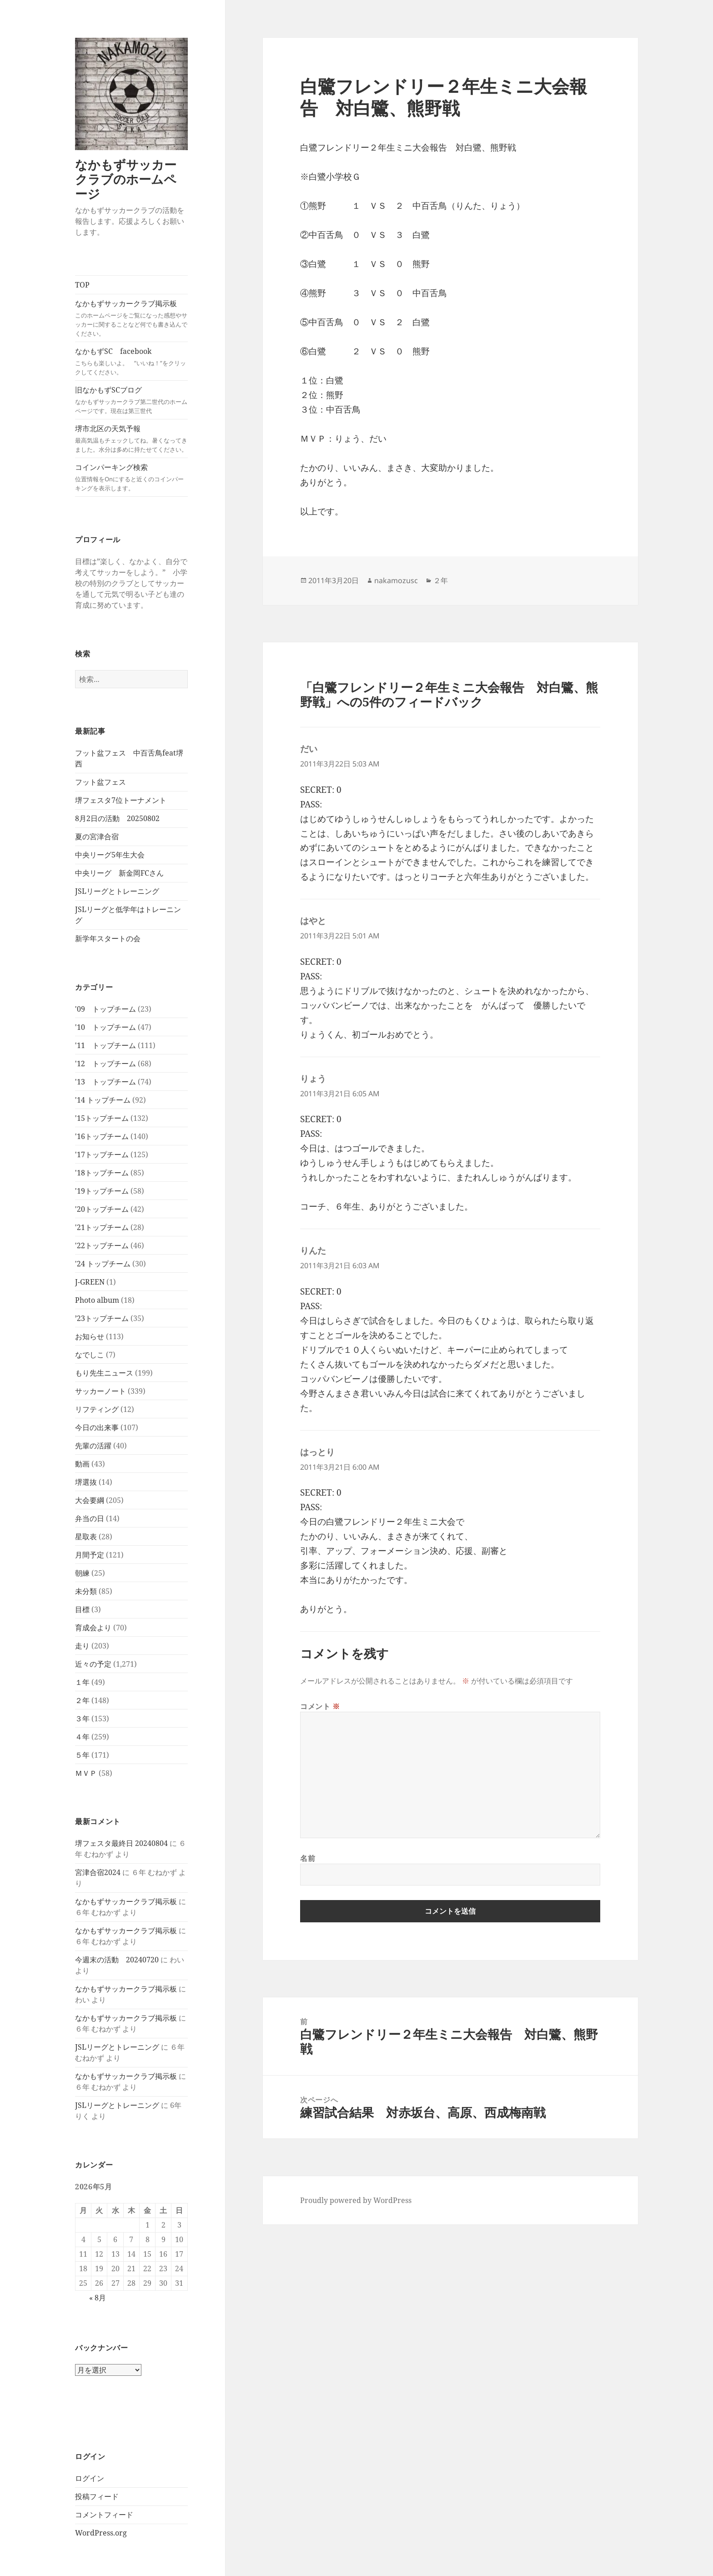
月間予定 (89, 1555)
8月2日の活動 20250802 (117, 818)
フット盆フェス (100, 782)
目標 (82, 1609)
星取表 (86, 1537)
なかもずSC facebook (131, 361)
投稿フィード (97, 2496)
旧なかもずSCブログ (131, 400)
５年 (82, 1755)
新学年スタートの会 (108, 938)
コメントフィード (104, 2515)
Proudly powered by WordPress (356, 2200)
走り (82, 1646)
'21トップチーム (102, 1227)
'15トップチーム (102, 1118)
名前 (307, 1858)
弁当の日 (89, 1518)
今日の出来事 (97, 1427)
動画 (82, 1464)
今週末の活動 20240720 (117, 1960)
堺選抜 (86, 1482)
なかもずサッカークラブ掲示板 (131, 318)
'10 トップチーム (105, 1027)
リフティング (97, 1409)
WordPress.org (101, 2533)
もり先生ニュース (104, 1373)
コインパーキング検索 (131, 477)
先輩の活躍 (93, 1446)
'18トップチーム (102, 1173)
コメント (320, 1706)
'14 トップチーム (103, 1100)
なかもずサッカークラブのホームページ (125, 179)
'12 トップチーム (105, 1064)
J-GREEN (90, 1282)
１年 (82, 1682)
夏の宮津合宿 (97, 837)
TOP (82, 285)
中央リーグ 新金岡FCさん (119, 873)
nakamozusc (396, 580)
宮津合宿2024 (98, 1872)
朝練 (82, 1573)
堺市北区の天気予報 (131, 438)
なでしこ (89, 1355)
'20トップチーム (102, 1209)
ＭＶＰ (86, 1773)
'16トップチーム (102, 1136)
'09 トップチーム (105, 1009)
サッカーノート (100, 1391)
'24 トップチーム (103, 1264)
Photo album (97, 1300)
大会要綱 (89, 1500)
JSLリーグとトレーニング (117, 891)
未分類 (86, 1591)
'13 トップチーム (105, 1082)
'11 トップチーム (105, 1045)
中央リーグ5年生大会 (110, 855)
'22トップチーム (102, 1245)
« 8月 (97, 2298)
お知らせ (89, 1336)
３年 (82, 1719)
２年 (82, 1700)
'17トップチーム (102, 1154)
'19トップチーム (102, 1191)
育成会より (93, 1628)
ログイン (89, 2478)
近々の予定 (93, 1664)
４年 (82, 1737)
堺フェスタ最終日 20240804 (121, 1843)
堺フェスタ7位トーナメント (120, 800)
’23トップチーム (102, 1318)
